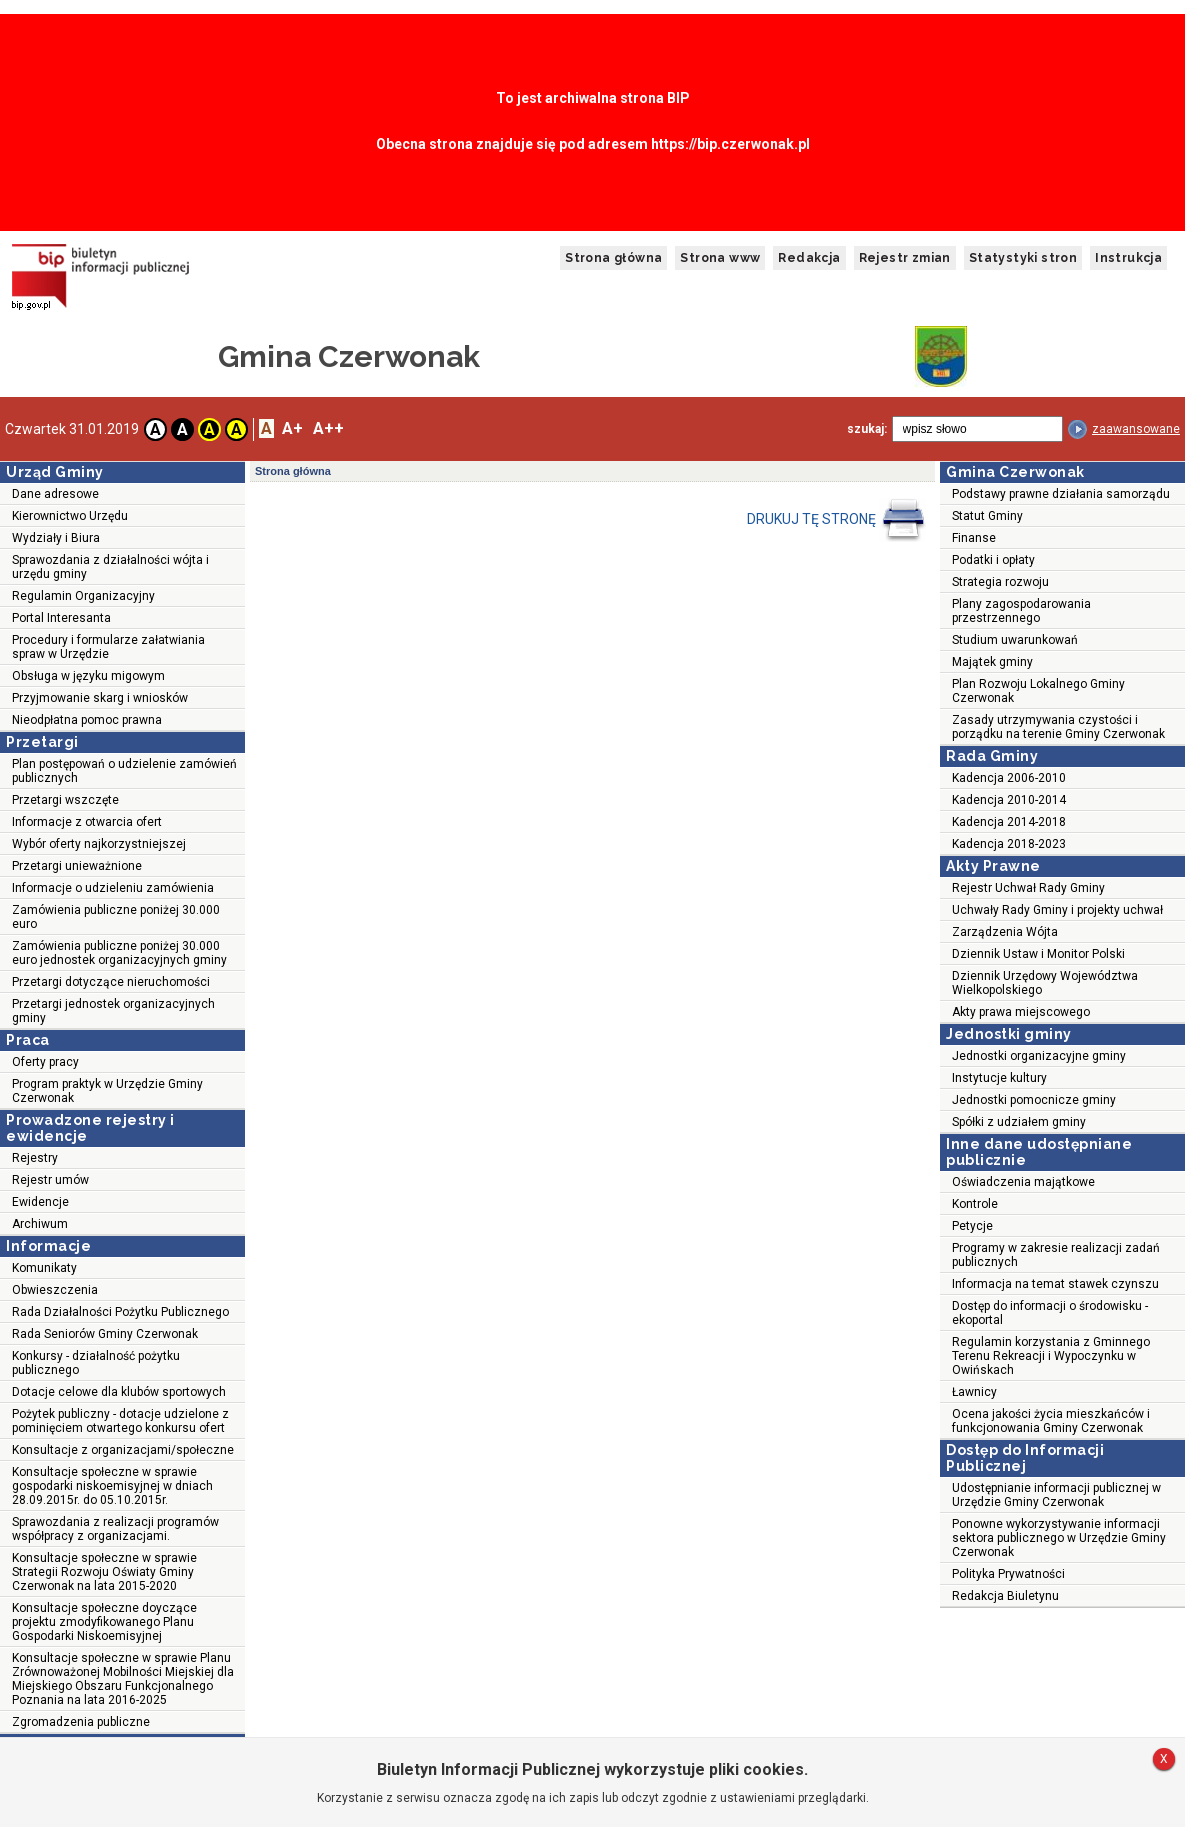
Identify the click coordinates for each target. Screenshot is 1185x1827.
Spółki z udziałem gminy (1019, 1122)
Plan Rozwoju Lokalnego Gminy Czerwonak (1038, 691)
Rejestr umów (50, 1180)
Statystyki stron (1023, 258)
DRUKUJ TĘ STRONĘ (836, 520)
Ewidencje (40, 1202)
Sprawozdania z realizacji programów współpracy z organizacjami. (115, 1529)
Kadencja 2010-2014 (1009, 800)
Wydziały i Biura (56, 538)
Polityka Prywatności (1008, 1574)
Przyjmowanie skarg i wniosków (100, 698)
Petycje (972, 1226)
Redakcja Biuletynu (1005, 1596)
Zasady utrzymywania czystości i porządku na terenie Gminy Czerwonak (1058, 727)
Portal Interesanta (61, 618)
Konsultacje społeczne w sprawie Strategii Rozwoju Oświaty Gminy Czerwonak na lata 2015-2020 (104, 1572)
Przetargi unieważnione (77, 866)
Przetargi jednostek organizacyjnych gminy (113, 1011)
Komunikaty (44, 1268)
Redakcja (809, 258)
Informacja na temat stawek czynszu (1055, 1284)
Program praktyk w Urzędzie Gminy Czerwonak (107, 1091)
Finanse (974, 538)
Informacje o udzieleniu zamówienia (113, 888)
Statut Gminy (987, 516)
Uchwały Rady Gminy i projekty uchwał (1057, 910)
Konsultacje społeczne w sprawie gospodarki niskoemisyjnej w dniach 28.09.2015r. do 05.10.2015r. (112, 1486)
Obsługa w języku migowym (88, 676)
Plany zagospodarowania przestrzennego (1021, 611)
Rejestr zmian (905, 258)
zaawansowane (1136, 429)
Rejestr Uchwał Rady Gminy (1028, 888)
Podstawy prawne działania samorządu (1061, 494)
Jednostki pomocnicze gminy (1034, 1100)
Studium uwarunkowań (1015, 640)
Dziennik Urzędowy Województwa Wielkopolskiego (1045, 983)
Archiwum (40, 1224)
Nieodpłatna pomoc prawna (87, 720)
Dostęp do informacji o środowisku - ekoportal (1050, 1313)
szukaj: (867, 429)
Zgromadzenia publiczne (81, 1722)
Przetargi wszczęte (65, 800)
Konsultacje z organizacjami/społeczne (123, 1450)
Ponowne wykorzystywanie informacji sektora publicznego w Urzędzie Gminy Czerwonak (1059, 1538)
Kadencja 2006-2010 (1009, 778)
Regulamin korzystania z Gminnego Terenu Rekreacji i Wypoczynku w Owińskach (1051, 1356)
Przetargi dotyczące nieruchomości (111, 982)
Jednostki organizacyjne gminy (1039, 1056)
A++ (328, 428)
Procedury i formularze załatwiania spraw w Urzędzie (108, 647)
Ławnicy (974, 1392)
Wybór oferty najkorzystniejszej (99, 844)
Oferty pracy (45, 1062)
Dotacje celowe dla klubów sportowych (119, 1392)
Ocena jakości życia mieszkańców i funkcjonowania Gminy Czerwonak (1051, 1421)
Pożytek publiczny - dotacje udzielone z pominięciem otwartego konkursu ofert (120, 1421)
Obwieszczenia (55, 1290)
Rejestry (35, 1158)
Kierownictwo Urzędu (70, 516)
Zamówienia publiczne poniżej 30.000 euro (116, 917)
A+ (292, 428)
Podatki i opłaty (993, 560)
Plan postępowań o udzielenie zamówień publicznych (124, 771)
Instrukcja (1128, 258)
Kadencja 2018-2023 (1009, 844)
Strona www (720, 258)
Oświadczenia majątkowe (1023, 1182)
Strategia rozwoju (1000, 582)
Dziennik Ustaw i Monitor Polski (1038, 954)
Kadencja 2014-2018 (1009, 822)
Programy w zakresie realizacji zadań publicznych (1056, 1255)
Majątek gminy (992, 662)
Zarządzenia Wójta (1005, 932)
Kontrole (975, 1204)
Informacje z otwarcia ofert (87, 822)
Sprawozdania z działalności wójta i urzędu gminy (110, 567)
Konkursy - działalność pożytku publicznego (96, 1363)
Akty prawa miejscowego (1021, 1012)
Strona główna (613, 258)
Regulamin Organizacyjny (83, 596)
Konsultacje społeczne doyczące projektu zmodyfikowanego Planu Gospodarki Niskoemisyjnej (104, 1622)
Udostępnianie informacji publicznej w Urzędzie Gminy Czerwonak (1056, 1495)
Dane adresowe (55, 494)
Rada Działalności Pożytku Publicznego (120, 1312)
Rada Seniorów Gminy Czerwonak (105, 1334)
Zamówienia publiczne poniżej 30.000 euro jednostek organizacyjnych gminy (119, 953)
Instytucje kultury (999, 1078)
